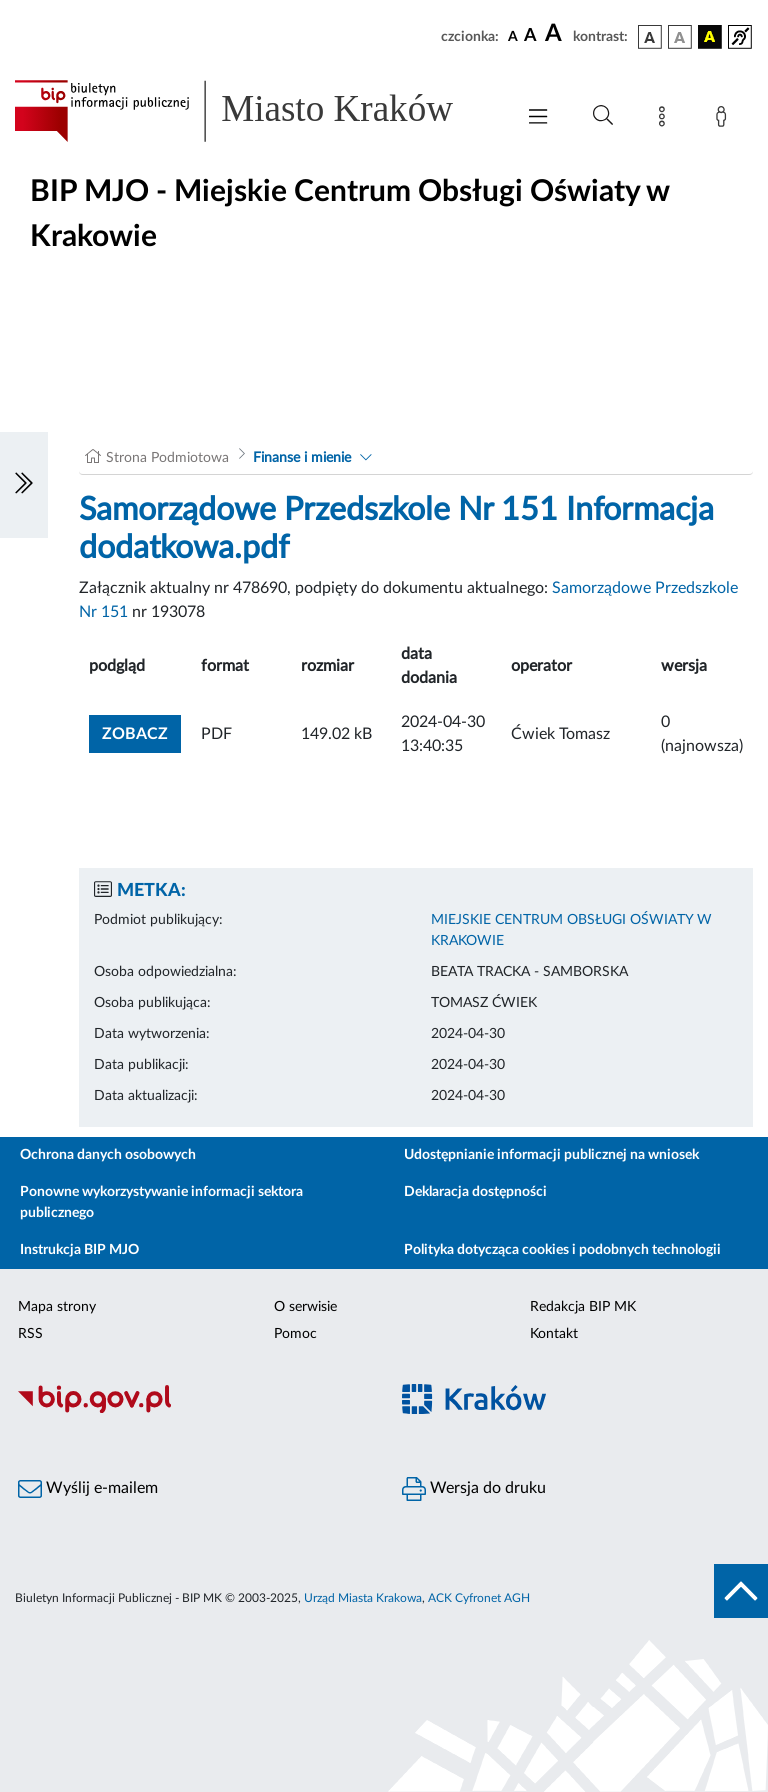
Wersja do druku (474, 1489)
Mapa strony (57, 1307)
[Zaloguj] (725, 120)
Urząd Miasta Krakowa (363, 1598)
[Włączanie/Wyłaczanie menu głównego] (538, 118)
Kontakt (554, 1334)
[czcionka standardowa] (513, 36)
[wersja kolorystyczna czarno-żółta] (710, 37)
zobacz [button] (141, 731)
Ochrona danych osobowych (108, 1155)
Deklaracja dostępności (475, 1192)
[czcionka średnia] (530, 36)
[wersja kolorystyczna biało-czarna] (680, 37)
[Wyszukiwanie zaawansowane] (603, 116)
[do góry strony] (741, 1591)
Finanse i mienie (302, 458)
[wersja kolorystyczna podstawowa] (650, 37)
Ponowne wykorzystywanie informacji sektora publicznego (161, 1202)
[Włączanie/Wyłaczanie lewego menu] (24, 485)
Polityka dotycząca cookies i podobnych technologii (562, 1250)
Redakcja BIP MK (583, 1307)
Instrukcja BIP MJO (79, 1250)
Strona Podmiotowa (167, 458)
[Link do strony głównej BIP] (254, 111)
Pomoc (295, 1334)
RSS (30, 1334)
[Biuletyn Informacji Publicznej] (192, 1410)
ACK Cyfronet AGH (479, 1598)
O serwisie (305, 1307)
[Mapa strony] (666, 120)
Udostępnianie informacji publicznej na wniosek (551, 1155)
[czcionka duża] (556, 34)
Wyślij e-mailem (88, 1489)
